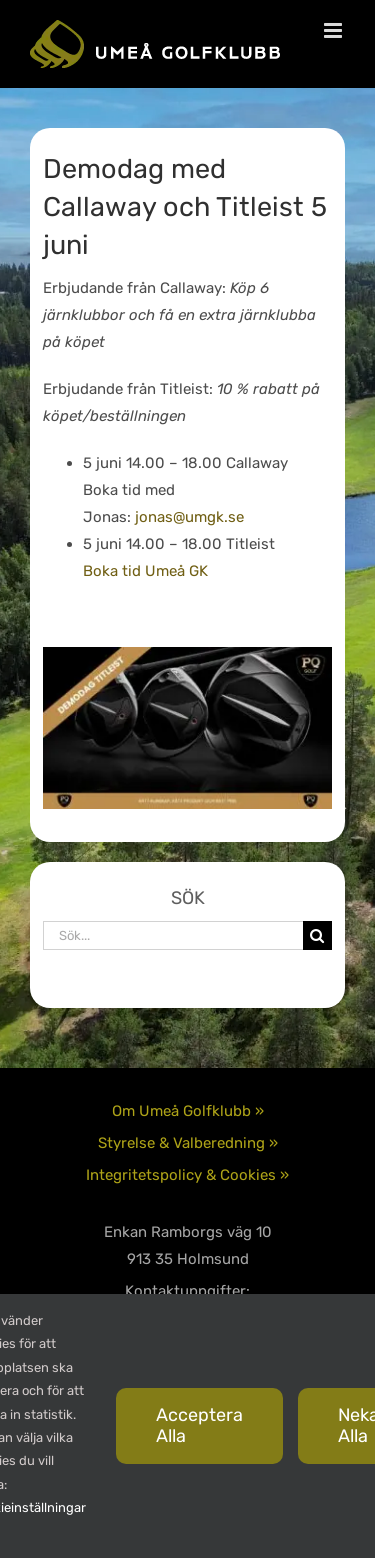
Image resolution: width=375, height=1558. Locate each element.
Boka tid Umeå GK (145, 571)
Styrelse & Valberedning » (188, 1143)
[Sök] (317, 935)
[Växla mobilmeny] (334, 30)
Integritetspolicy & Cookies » (187, 1175)
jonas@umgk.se (189, 517)
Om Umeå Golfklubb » (188, 1111)
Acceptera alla (199, 1425)
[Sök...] (173, 935)
